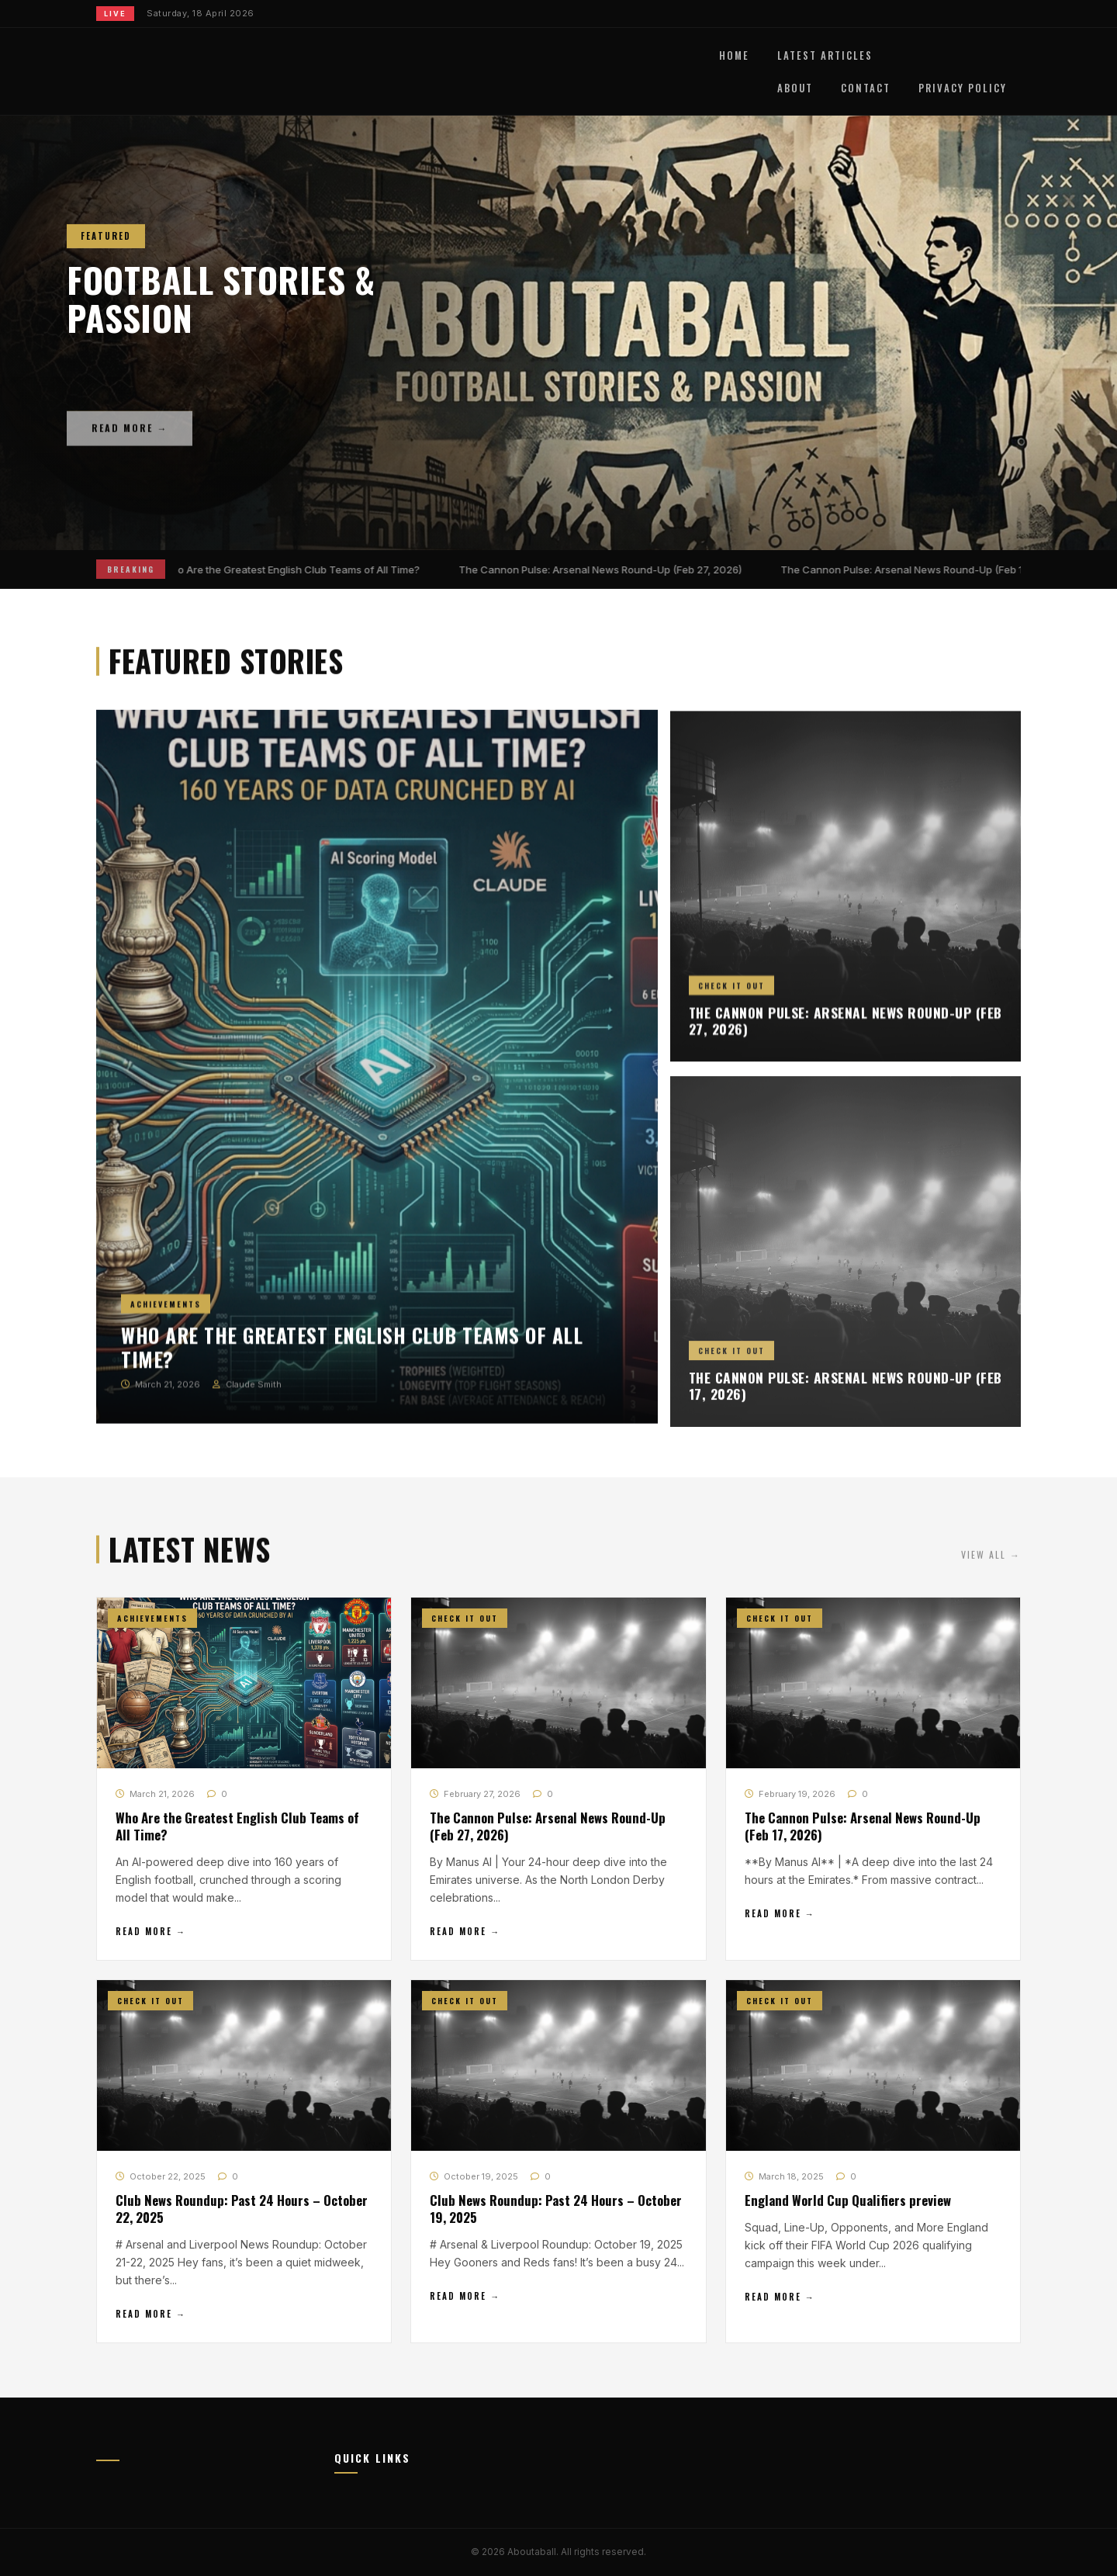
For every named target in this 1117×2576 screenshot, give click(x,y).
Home (734, 55)
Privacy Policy (962, 87)
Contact (865, 87)
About (795, 87)
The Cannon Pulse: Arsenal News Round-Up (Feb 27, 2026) (603, 569)
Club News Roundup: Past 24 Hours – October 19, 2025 (556, 2210)
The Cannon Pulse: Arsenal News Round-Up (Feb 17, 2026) (924, 569)
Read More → (151, 1933)
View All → (991, 1562)
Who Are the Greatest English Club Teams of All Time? (294, 569)
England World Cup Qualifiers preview (848, 2201)
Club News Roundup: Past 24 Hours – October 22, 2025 (242, 2210)
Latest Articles (825, 55)
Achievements (165, 1311)
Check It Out (731, 996)
